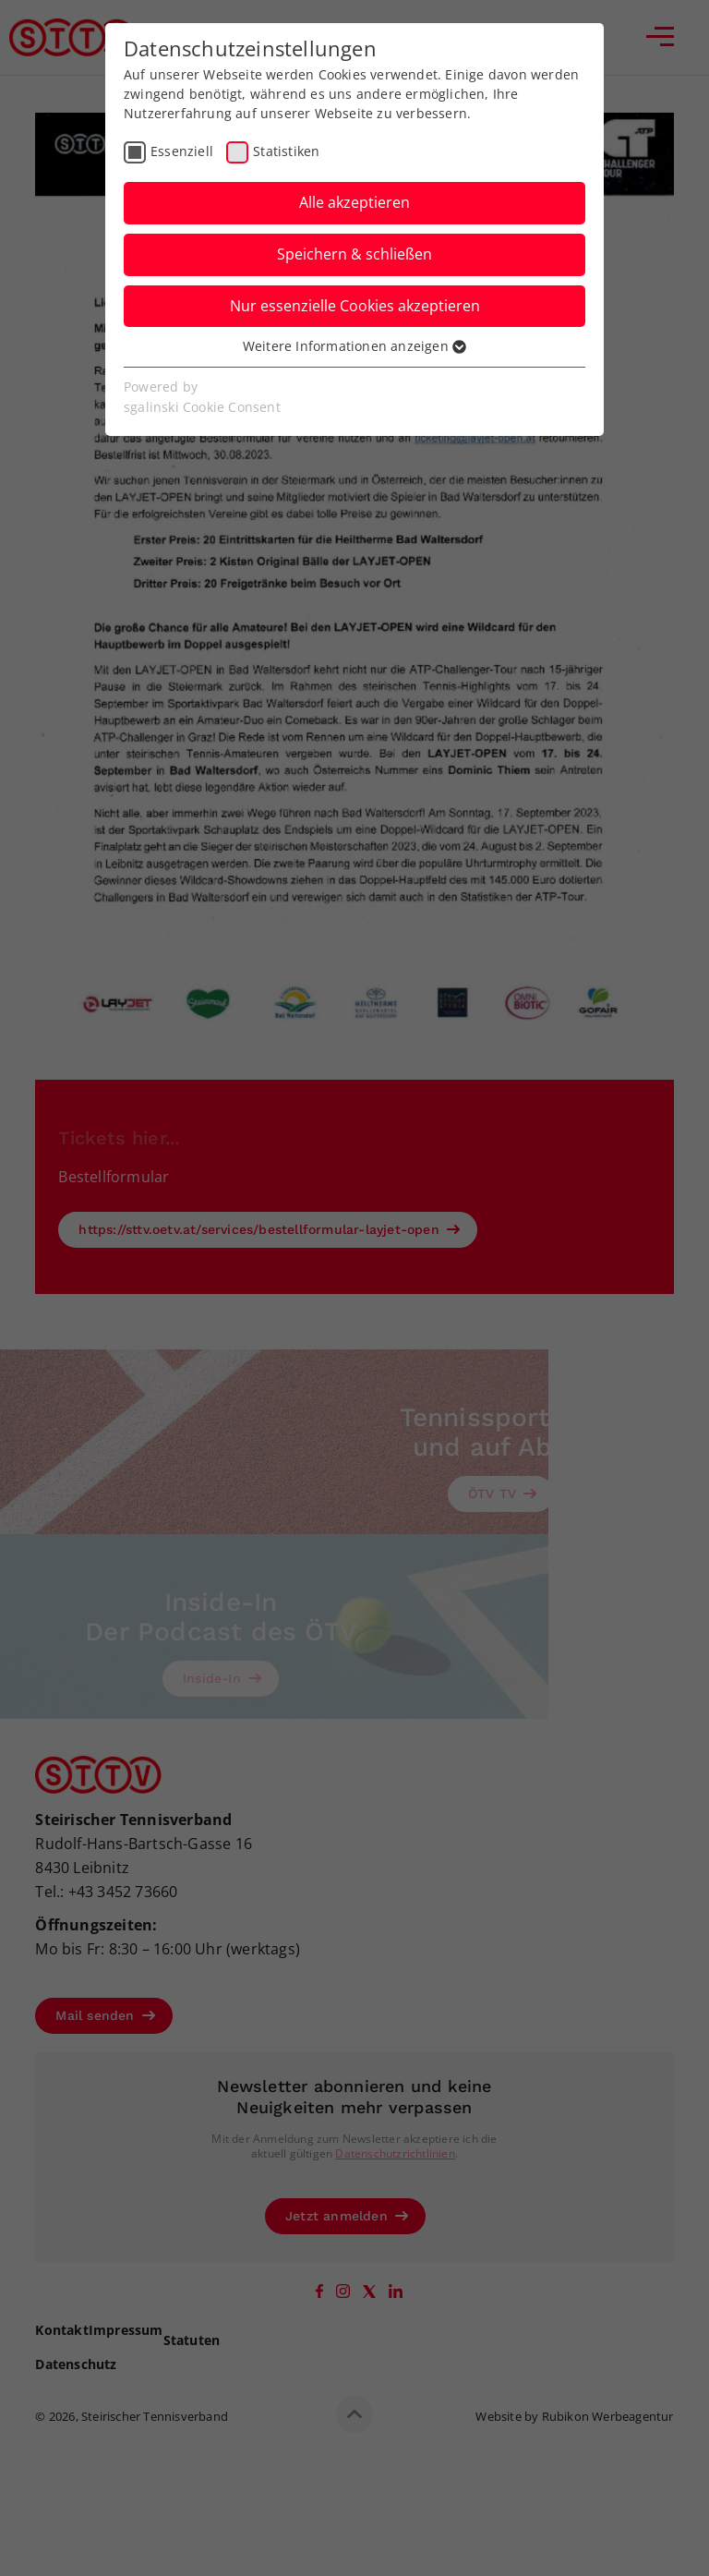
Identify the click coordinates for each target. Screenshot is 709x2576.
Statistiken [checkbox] (286, 151)
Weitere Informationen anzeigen (354, 346)
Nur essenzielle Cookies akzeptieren (355, 306)
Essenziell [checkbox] (181, 151)
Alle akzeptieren (354, 202)
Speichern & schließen (354, 254)
